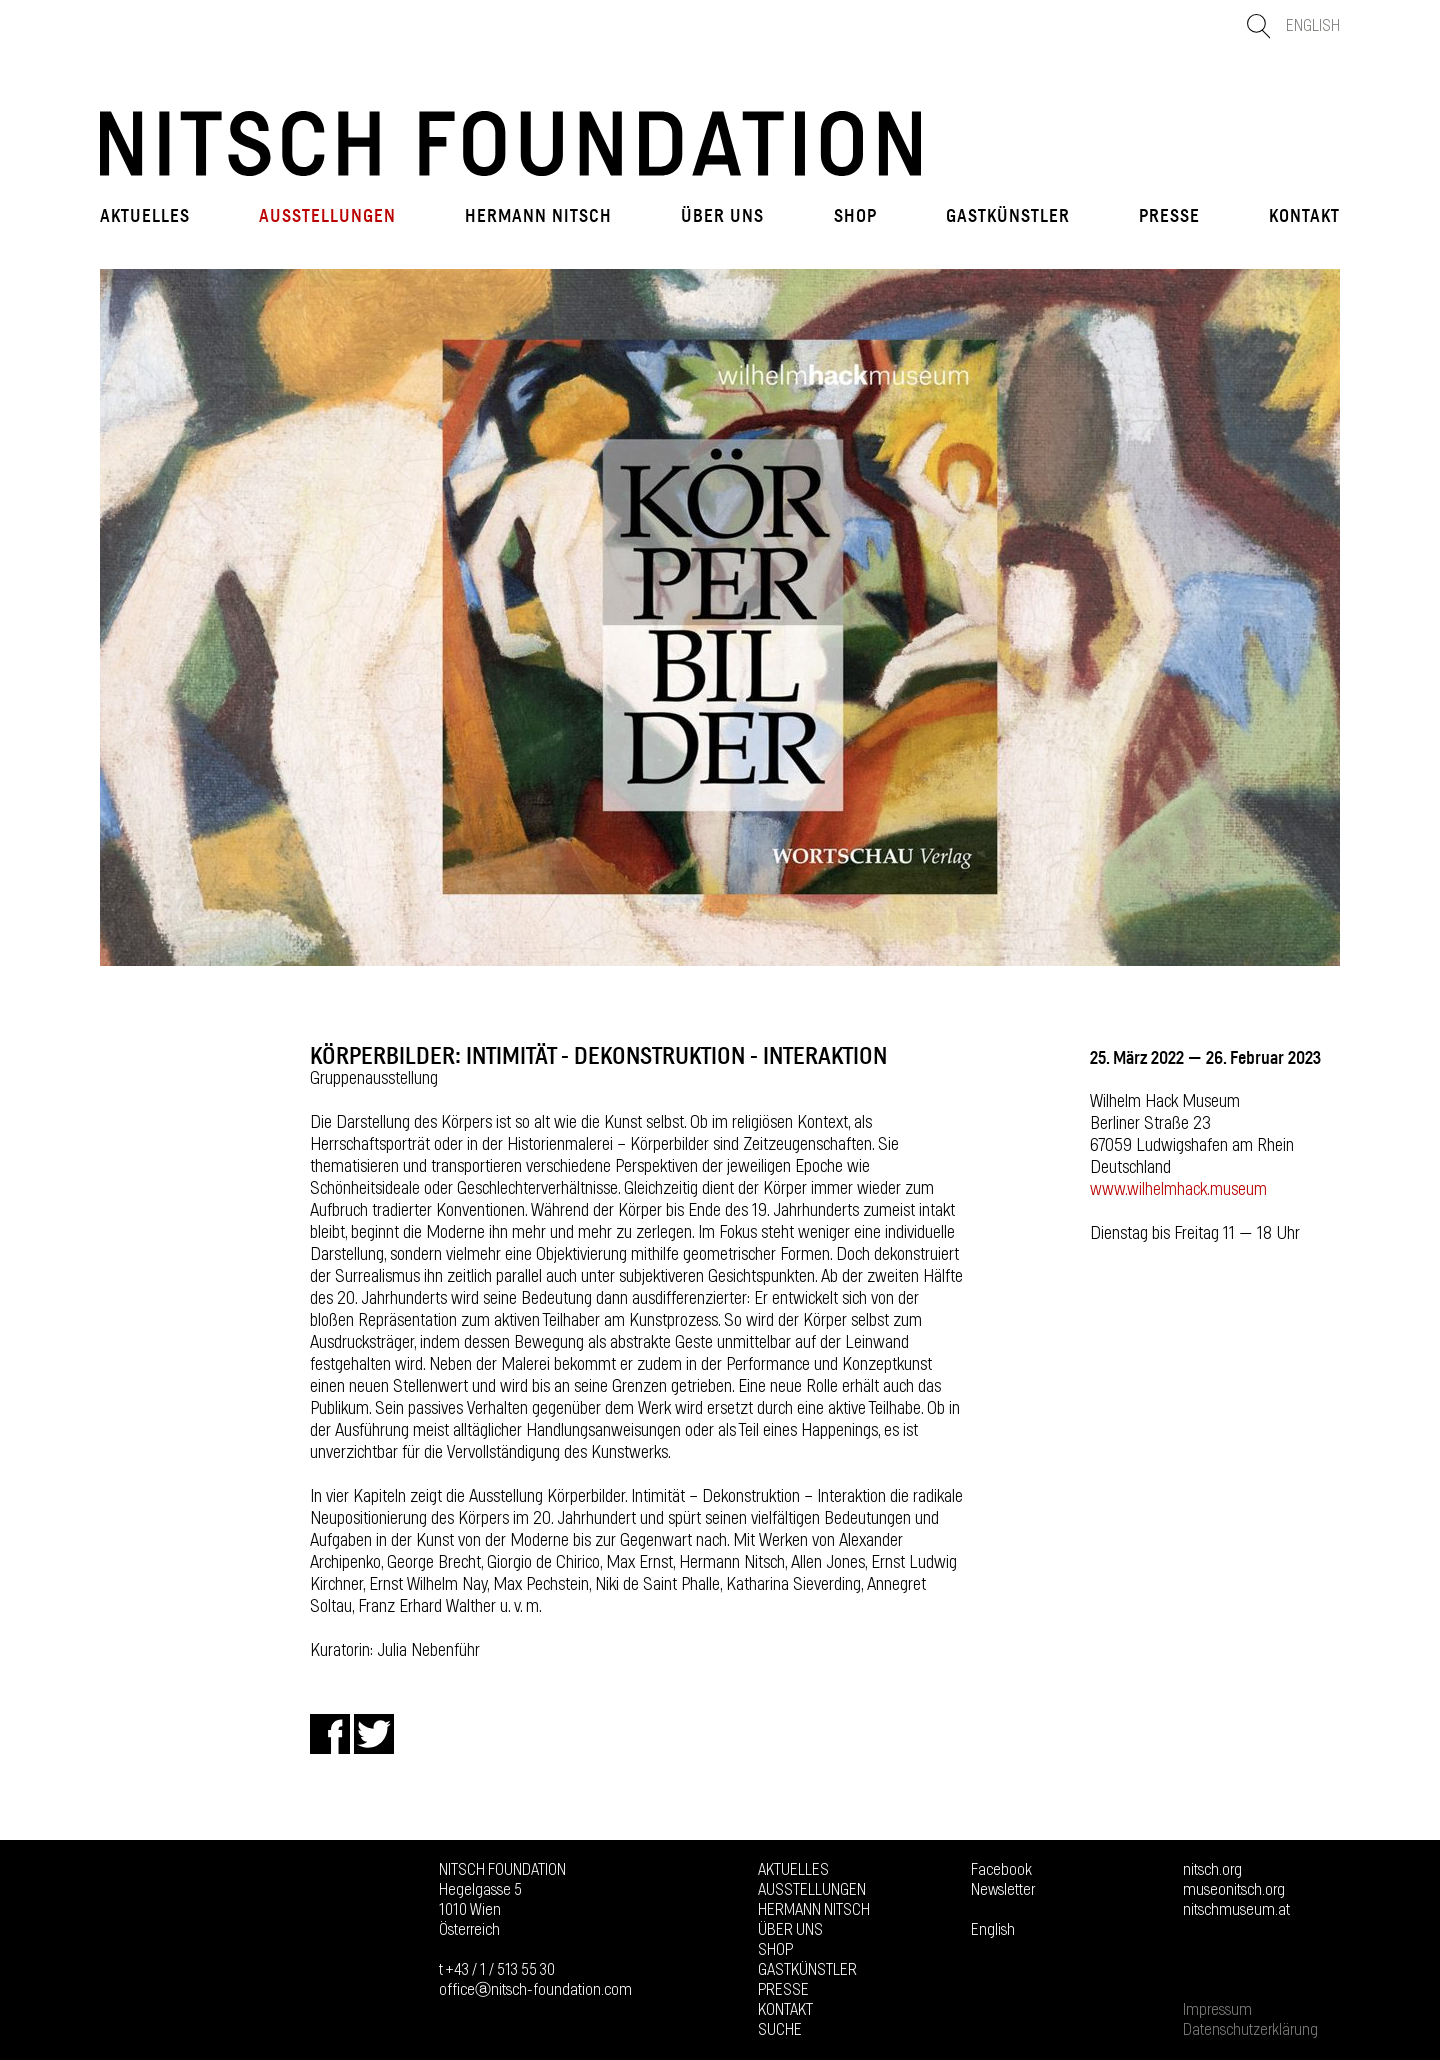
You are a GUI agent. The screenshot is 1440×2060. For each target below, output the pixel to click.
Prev (125, 617)
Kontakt (1304, 216)
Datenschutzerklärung (1250, 2030)
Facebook (1001, 1870)
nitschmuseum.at (1236, 1910)
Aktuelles (145, 216)
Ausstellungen (327, 216)
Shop (855, 216)
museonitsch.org (1234, 1890)
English (1313, 26)
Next (1315, 617)
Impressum (1217, 2010)
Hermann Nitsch (538, 216)
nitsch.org (1212, 1870)
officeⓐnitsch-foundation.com (535, 1990)
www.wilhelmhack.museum (1178, 1190)
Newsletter (1003, 1890)
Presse (1169, 216)
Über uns (722, 216)
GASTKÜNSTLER (1008, 216)
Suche (780, 2030)
